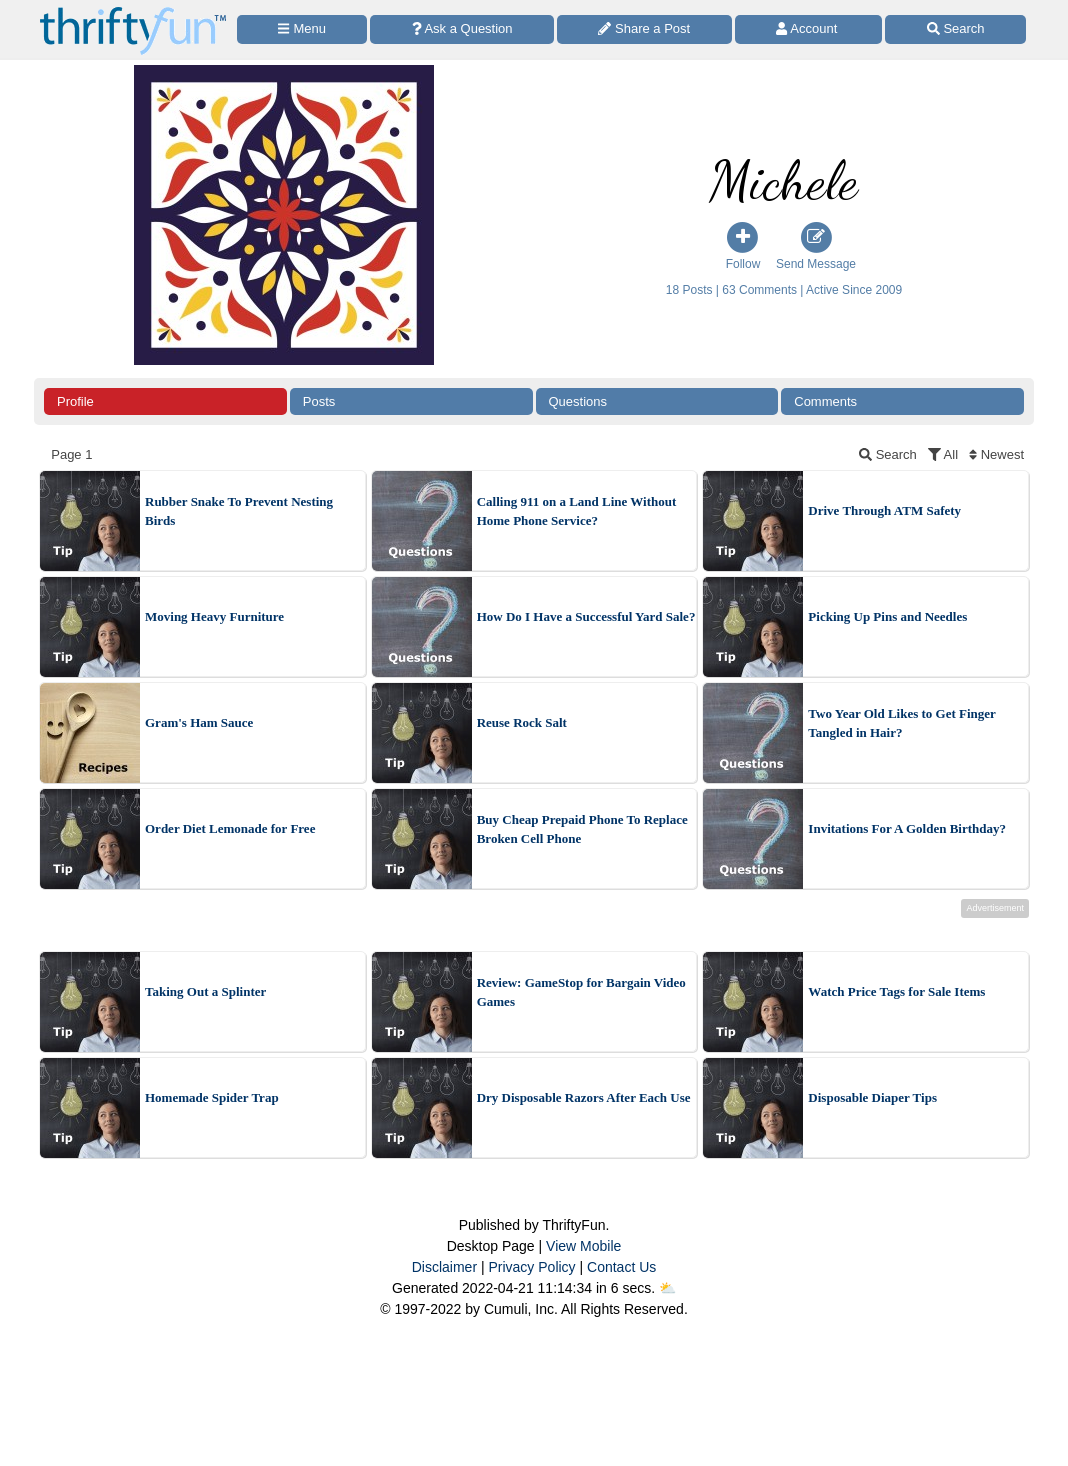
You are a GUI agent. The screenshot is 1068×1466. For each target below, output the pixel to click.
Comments (825, 401)
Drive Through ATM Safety (884, 510)
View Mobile (583, 1246)
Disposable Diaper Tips (872, 1097)
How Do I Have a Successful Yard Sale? (586, 616)
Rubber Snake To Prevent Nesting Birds (239, 511)
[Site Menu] (302, 29)
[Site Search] (955, 29)
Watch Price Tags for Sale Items (896, 991)
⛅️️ (667, 1288)
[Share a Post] (644, 29)
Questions (578, 401)
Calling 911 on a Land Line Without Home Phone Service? (577, 511)
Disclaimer (444, 1267)
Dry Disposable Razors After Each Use (584, 1097)
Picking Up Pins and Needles (887, 616)
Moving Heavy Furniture (214, 616)
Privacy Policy (531, 1267)
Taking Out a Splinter (205, 991)
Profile (75, 401)
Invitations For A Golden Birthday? (907, 828)
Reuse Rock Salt (522, 722)
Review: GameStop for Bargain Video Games (581, 992)
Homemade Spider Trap (212, 1097)
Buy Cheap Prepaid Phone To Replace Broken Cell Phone (582, 829)
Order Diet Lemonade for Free (230, 828)
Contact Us (621, 1267)
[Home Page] (133, 11)
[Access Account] (809, 29)
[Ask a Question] (462, 29)
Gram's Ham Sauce (199, 722)
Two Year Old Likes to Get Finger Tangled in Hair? (901, 723)
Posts (319, 401)
